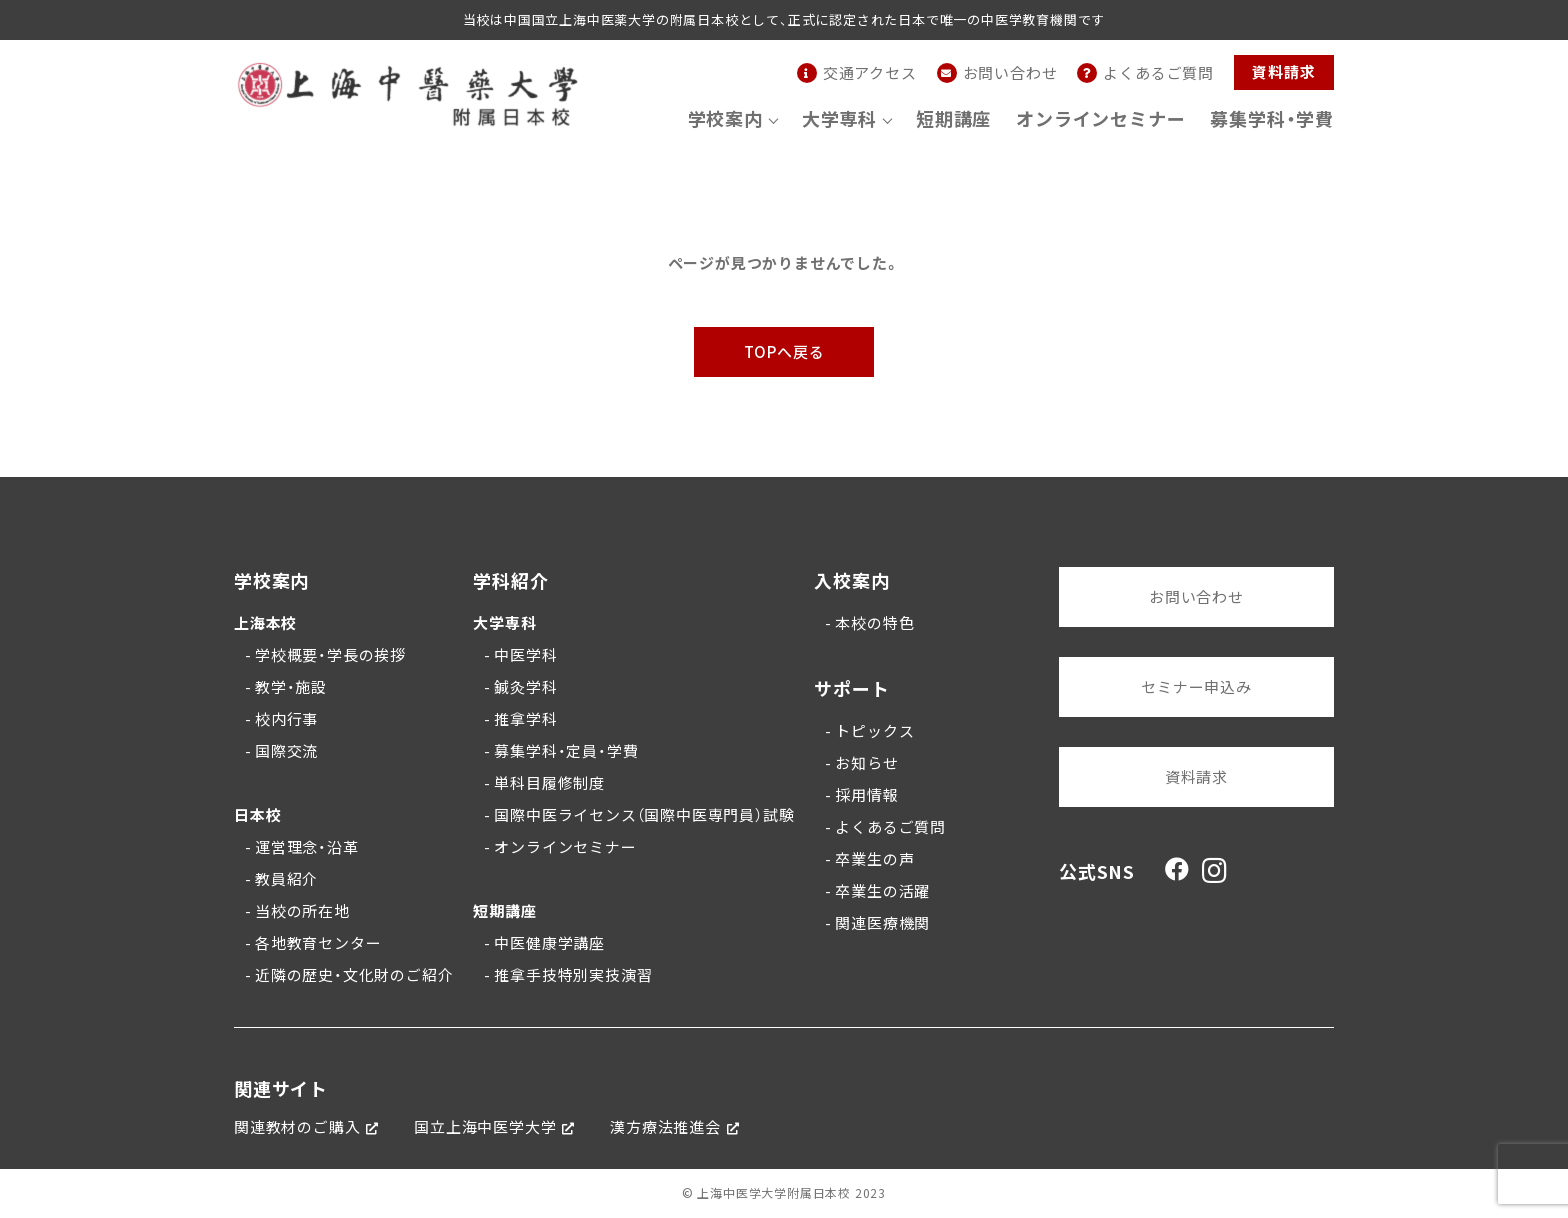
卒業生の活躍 (882, 891)
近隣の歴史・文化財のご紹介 (354, 975)
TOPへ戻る (784, 352)
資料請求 (1283, 72)
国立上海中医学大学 (485, 1127)
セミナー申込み (1196, 687)
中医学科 (525, 655)
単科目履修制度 (549, 783)
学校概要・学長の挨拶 (330, 655)
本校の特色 (874, 623)
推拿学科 (525, 719)
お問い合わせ (1196, 597)
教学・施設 (291, 687)
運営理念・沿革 (307, 847)
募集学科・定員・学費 (566, 751)
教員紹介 (286, 879)
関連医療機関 (882, 923)
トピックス (874, 731)
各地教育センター (318, 943)
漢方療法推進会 (665, 1127)
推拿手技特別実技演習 (573, 975)
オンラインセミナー (1100, 118)
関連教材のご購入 (297, 1127)
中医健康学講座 (549, 943)
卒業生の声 (874, 859)
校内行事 (286, 719)
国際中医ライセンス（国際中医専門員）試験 (644, 815)
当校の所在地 (302, 911)
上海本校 (265, 623)
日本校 (257, 815)
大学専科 (504, 623)
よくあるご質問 (890, 827)
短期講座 (953, 118)
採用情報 (866, 795)
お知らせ (866, 763)
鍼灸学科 (525, 687)
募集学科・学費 (1272, 118)
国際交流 (286, 751)
